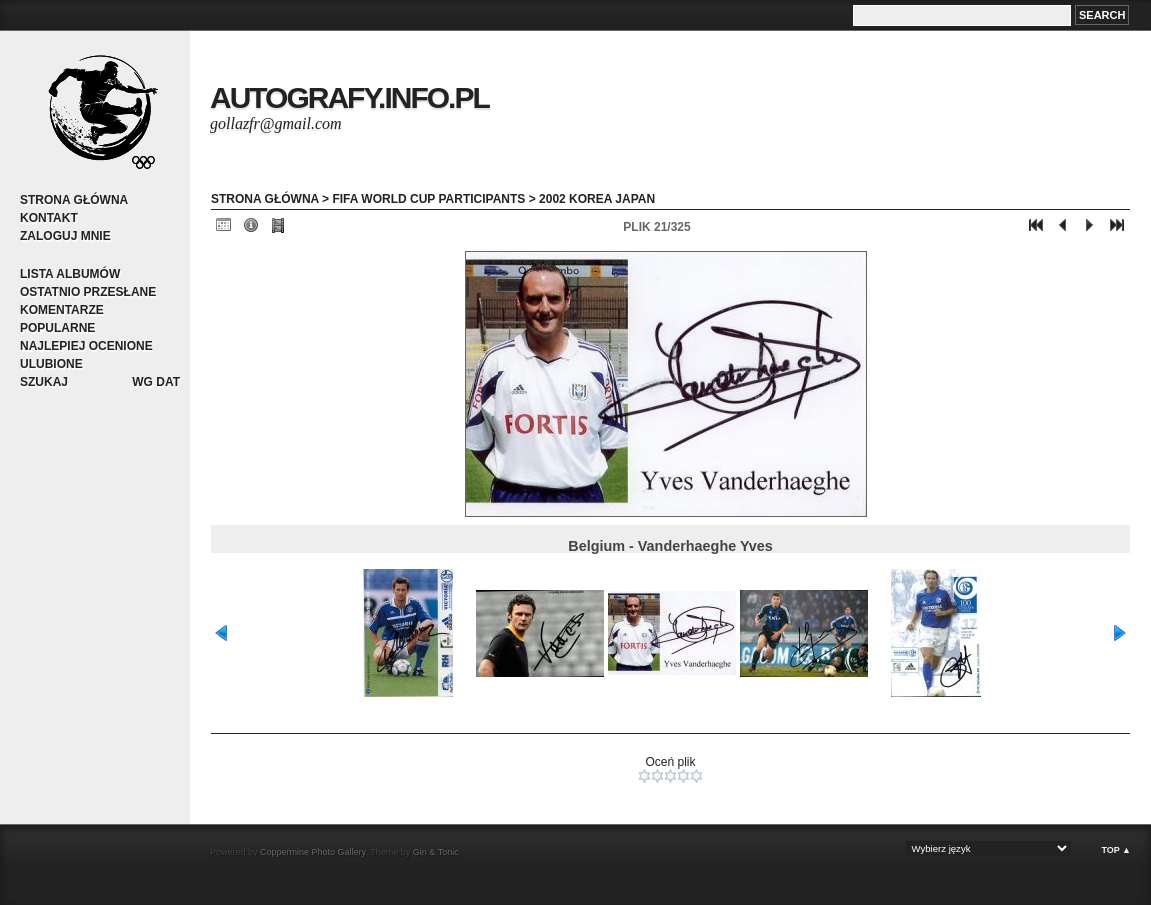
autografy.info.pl (349, 97)
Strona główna (74, 200)
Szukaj (44, 382)
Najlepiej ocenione (86, 346)
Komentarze (62, 310)
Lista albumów (70, 274)
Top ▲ (1116, 850)
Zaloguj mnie (65, 236)
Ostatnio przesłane (88, 292)
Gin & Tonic (436, 852)
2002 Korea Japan (597, 199)
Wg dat (156, 382)
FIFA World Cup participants (428, 199)
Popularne (57, 328)
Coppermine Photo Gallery (312, 852)
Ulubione (51, 364)
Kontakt (49, 218)
